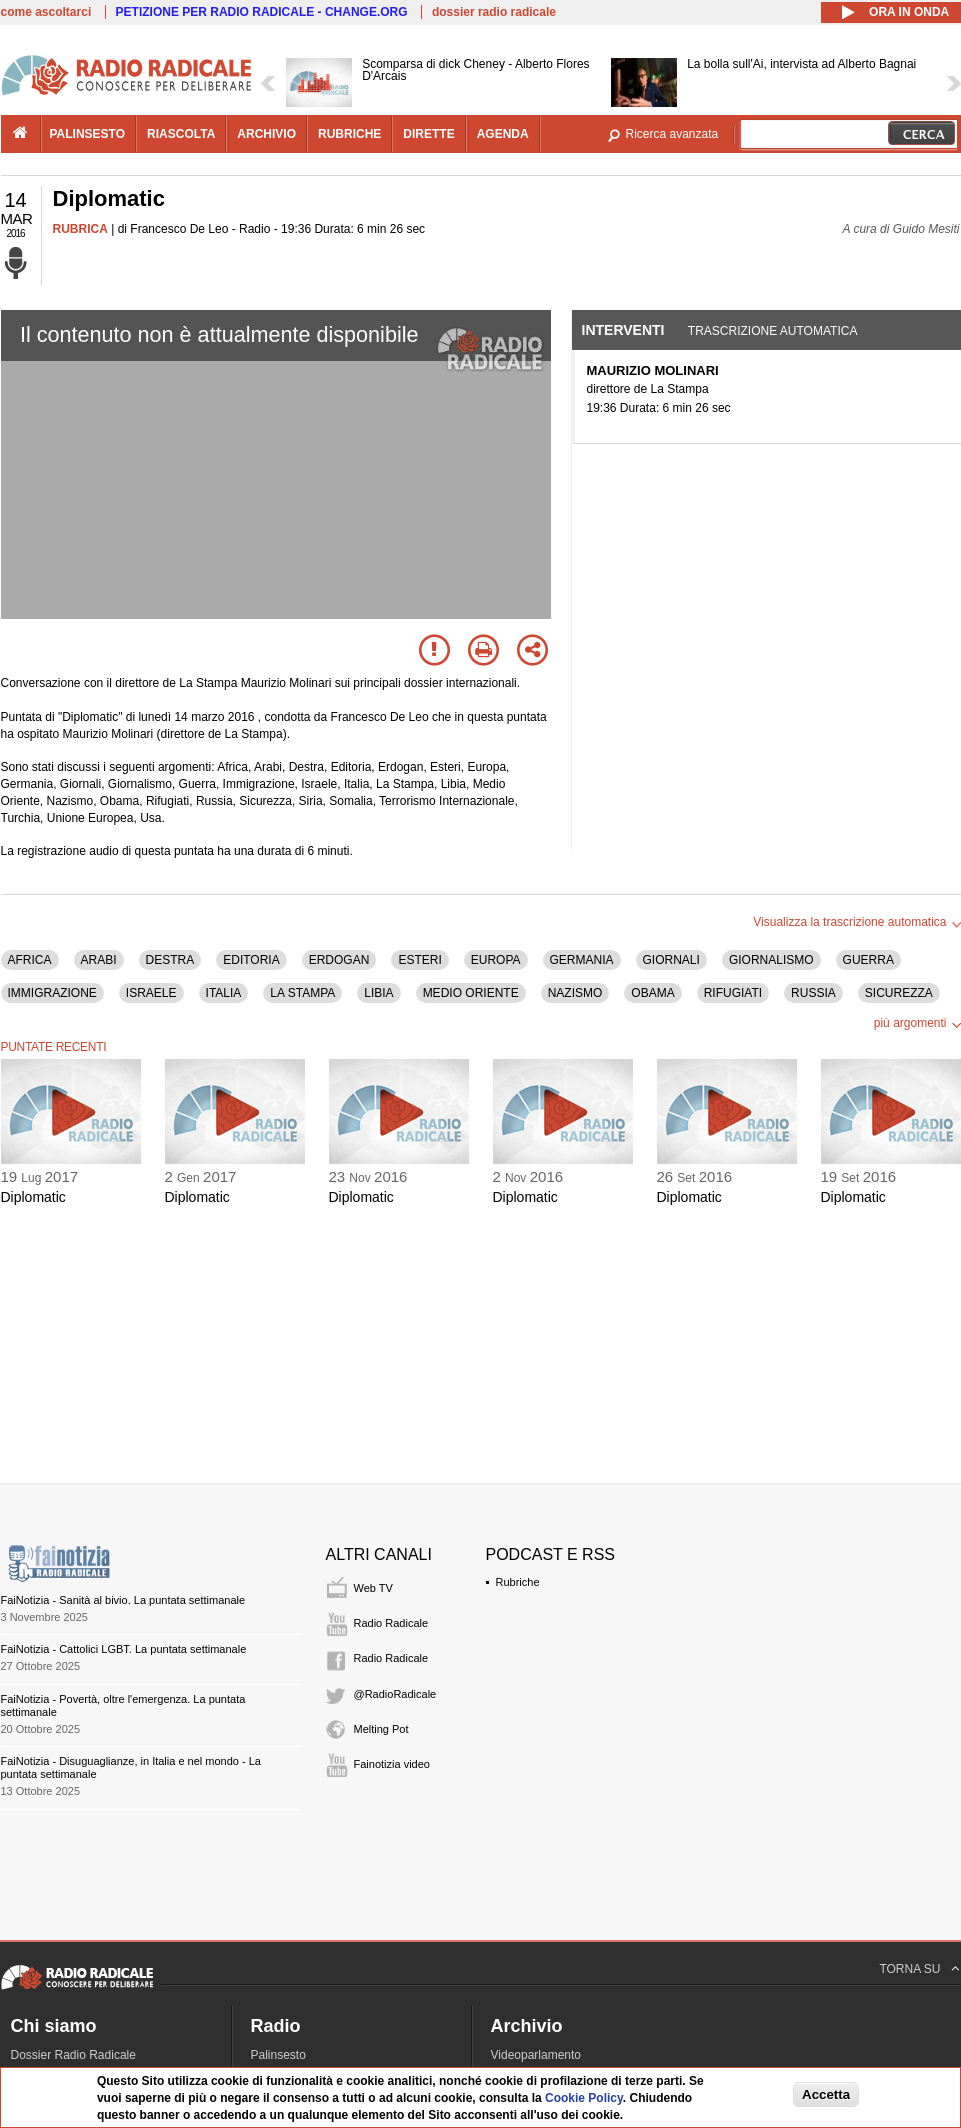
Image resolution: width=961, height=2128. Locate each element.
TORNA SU (909, 1969)
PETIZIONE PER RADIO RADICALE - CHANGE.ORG (262, 12)
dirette (428, 134)
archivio (266, 134)
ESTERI (419, 960)
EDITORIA (251, 960)
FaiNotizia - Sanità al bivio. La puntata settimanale (123, 1600)
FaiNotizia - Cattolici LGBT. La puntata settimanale (124, 1649)
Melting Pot (381, 1729)
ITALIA (224, 993)
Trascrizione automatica (773, 331)
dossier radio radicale (494, 12)
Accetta (826, 2094)
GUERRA (868, 960)
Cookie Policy (584, 2098)
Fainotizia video (392, 1764)
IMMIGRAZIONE (52, 993)
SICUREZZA (899, 993)
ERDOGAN (339, 960)
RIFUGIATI (733, 993)
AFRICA (30, 960)
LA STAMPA (302, 993)
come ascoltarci (46, 12)
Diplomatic (33, 1197)
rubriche (349, 134)
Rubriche (518, 1582)
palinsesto (88, 134)
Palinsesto (278, 2055)
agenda (503, 134)
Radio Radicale (391, 1623)
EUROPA (496, 960)
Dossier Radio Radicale (73, 2055)
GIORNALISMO (771, 960)
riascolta (181, 134)
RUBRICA (80, 229)
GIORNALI (671, 960)
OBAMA (652, 993)
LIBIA (378, 993)
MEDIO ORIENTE (471, 993)
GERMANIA (582, 960)
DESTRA (170, 960)
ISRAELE (151, 993)
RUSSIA (813, 993)
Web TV (373, 1588)
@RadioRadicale (395, 1694)
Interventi (623, 330)
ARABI (99, 960)
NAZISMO (575, 993)
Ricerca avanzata (672, 134)
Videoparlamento (536, 2055)
